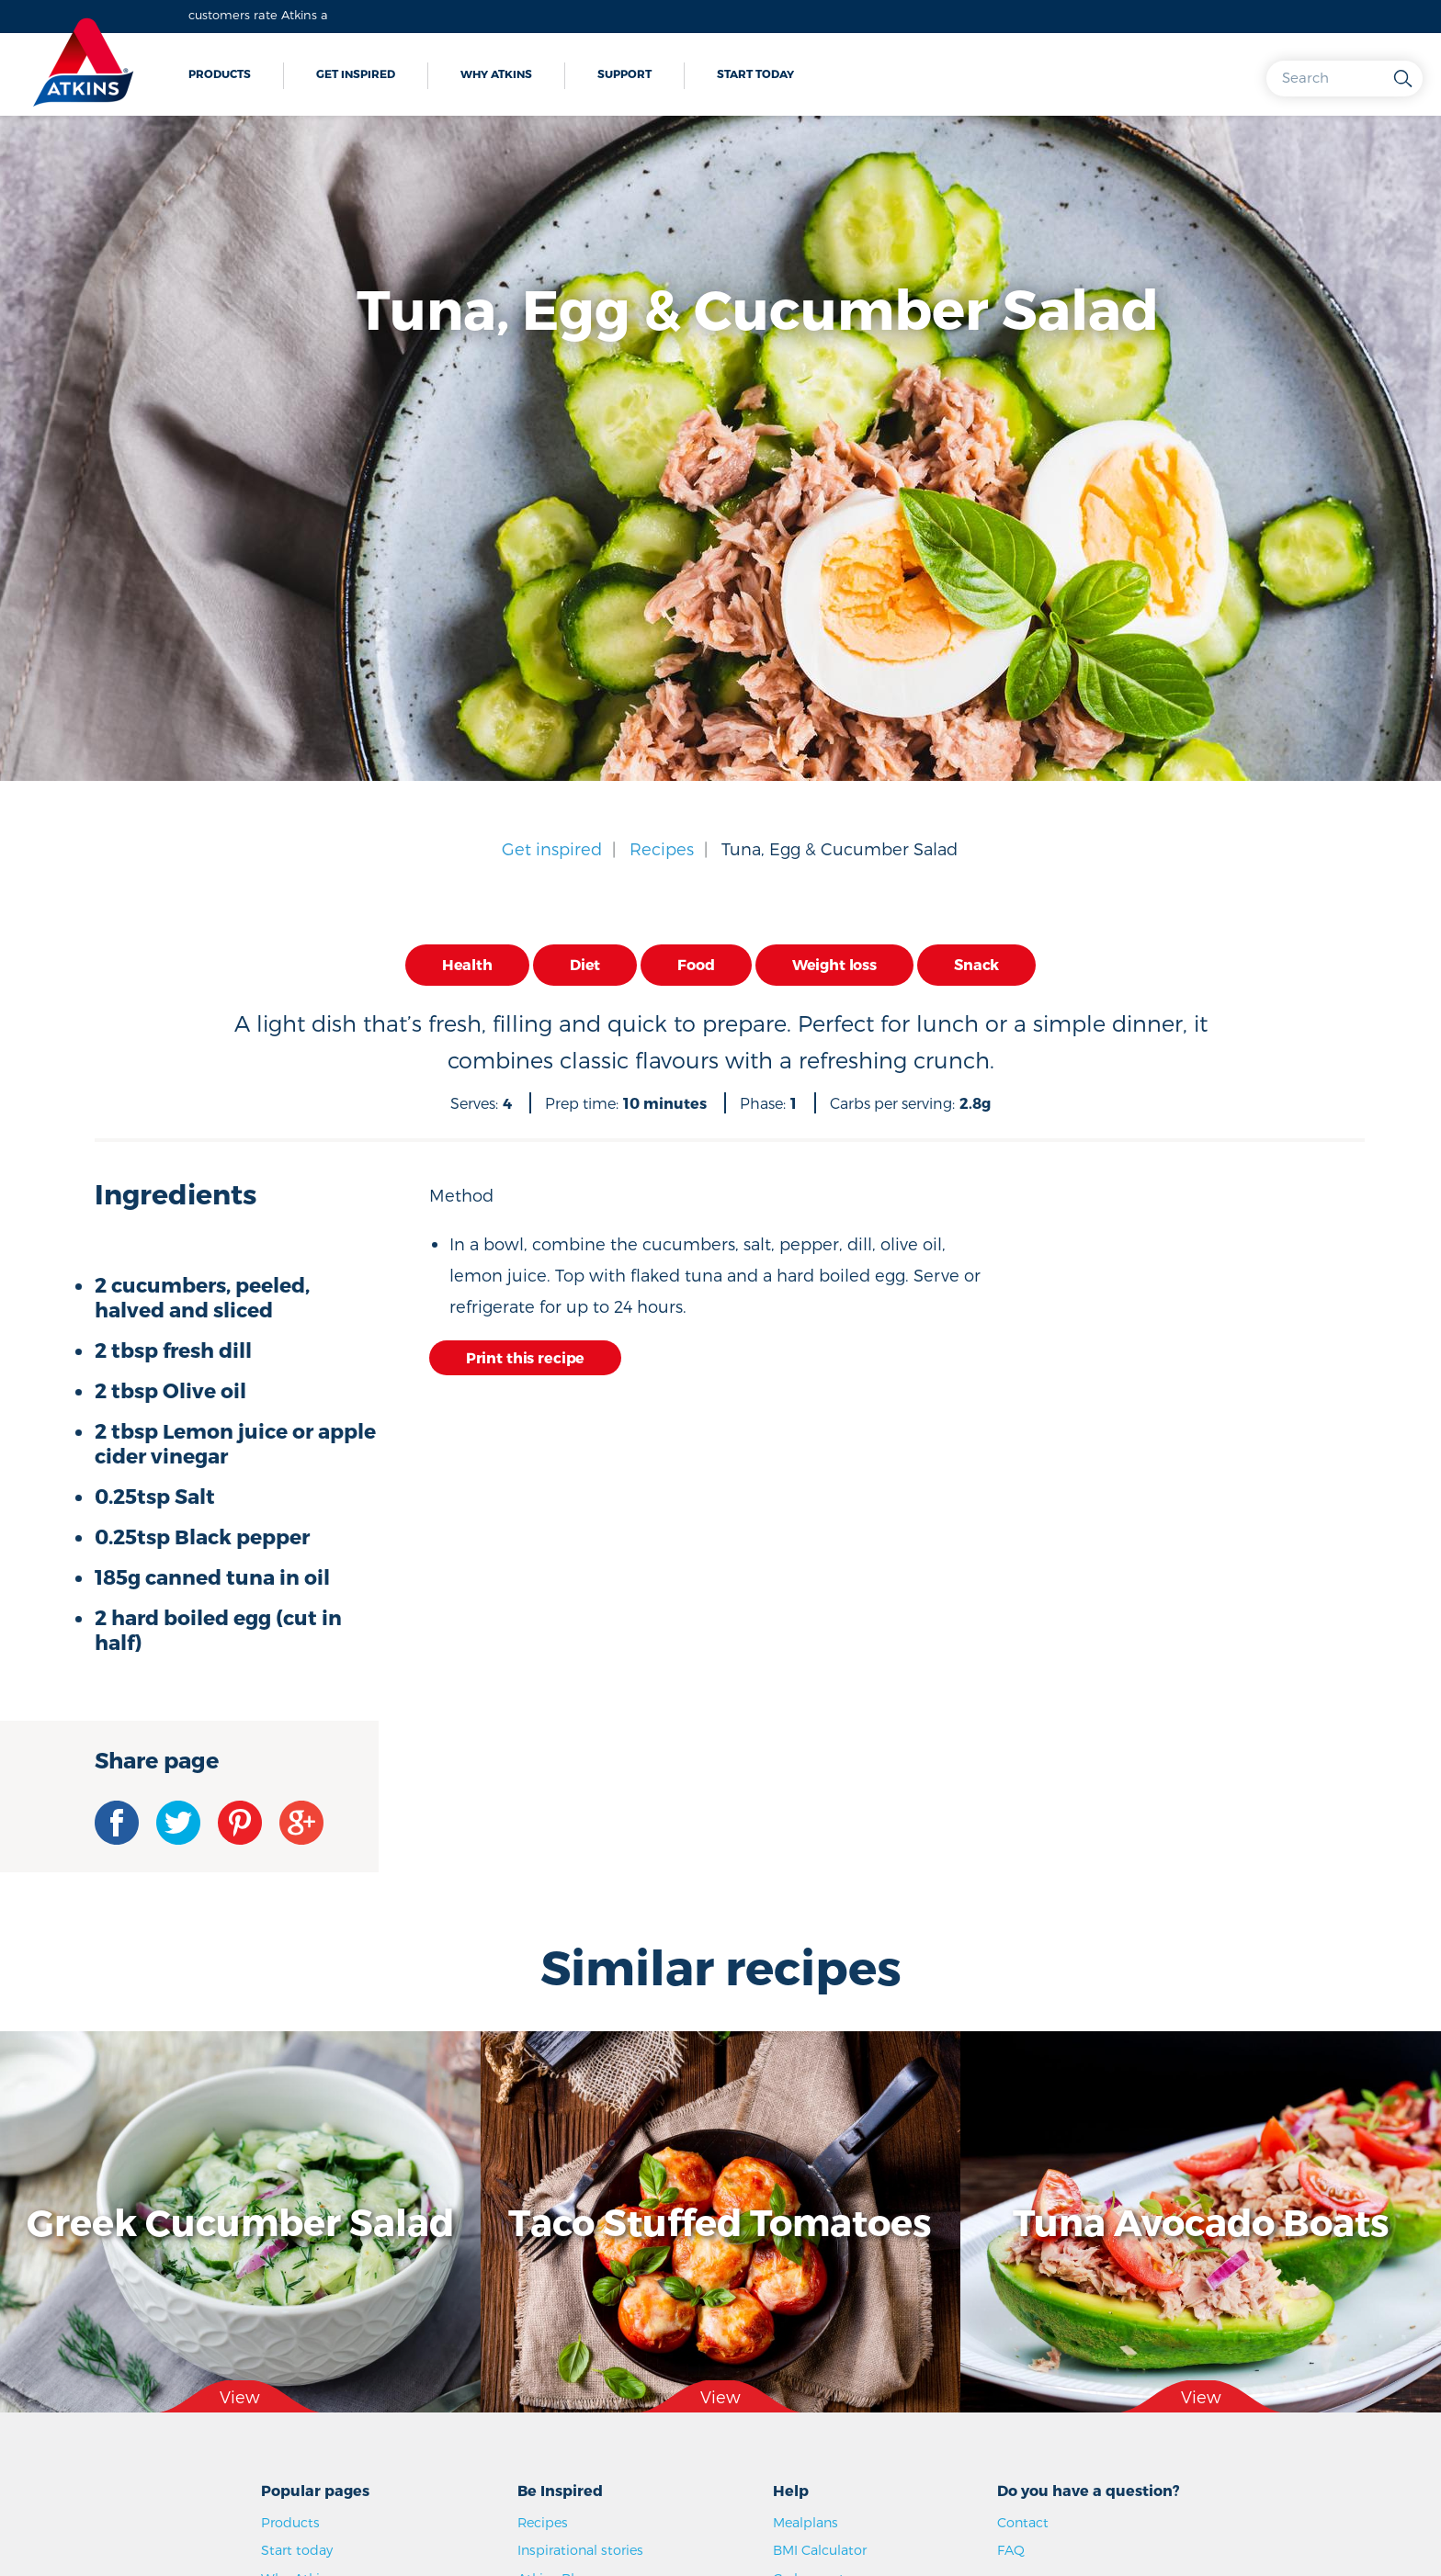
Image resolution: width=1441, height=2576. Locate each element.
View (240, 2396)
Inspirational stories (580, 2550)
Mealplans (805, 2522)
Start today (755, 73)
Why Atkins (496, 73)
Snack (976, 964)
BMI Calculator (820, 2550)
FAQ (1011, 2550)
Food (695, 964)
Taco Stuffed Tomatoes (720, 2221)
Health (467, 964)
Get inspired (355, 73)
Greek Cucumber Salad (240, 2221)
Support (624, 73)
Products (219, 73)
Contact (1023, 2522)
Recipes (662, 848)
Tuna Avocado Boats (1201, 2221)
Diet (585, 964)
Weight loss (834, 964)
